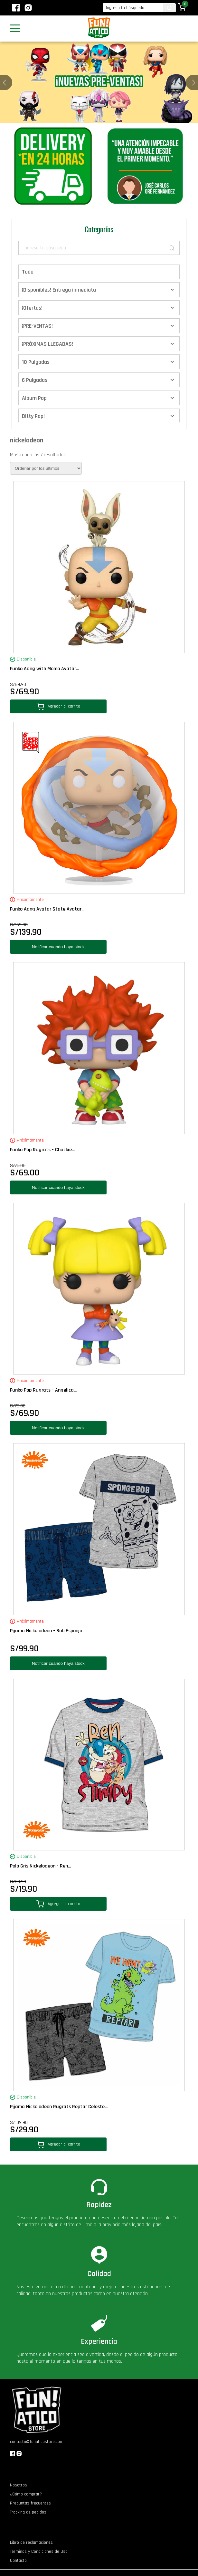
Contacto (18, 2560)
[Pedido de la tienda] (46, 468)
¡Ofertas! (32, 308)
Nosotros (18, 2485)
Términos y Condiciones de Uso (39, 2551)
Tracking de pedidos (28, 2512)
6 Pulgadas (34, 380)
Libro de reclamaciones (31, 2542)
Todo (27, 271)
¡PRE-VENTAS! (37, 326)
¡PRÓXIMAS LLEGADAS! (47, 344)
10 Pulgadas (36, 362)
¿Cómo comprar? (26, 2494)
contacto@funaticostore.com (36, 2442)
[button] (193, 82)
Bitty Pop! (33, 416)
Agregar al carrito (58, 706)
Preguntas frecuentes (30, 2503)
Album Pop (34, 398)
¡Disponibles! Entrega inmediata (59, 290)
